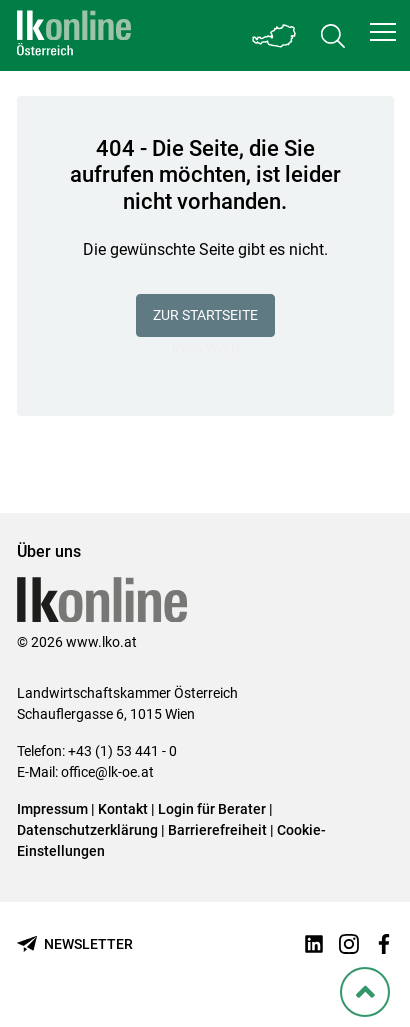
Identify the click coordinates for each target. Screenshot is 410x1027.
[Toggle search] (333, 35)
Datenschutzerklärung (87, 830)
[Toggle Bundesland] (275, 35)
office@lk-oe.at (107, 772)
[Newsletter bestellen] (75, 944)
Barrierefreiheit (217, 830)
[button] (383, 32)
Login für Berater (212, 809)
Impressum (52, 809)
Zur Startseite (205, 315)
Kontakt (123, 809)
